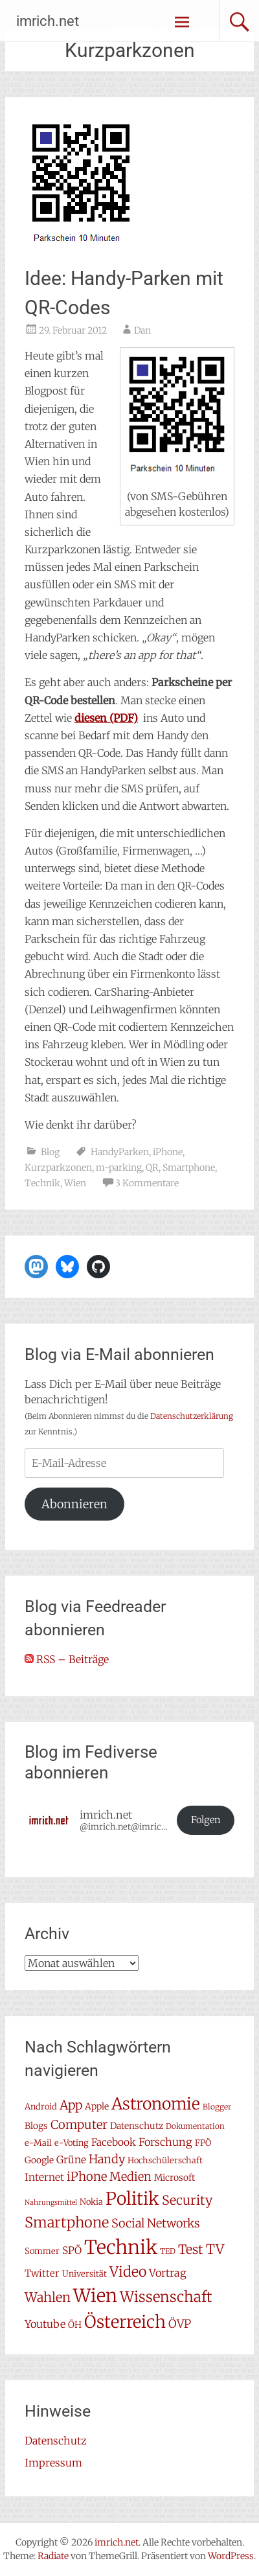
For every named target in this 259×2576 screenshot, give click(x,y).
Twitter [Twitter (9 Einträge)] (42, 2273)
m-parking (119, 1167)
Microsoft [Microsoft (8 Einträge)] (174, 2177)
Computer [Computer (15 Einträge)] (79, 2124)
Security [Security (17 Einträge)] (187, 2200)
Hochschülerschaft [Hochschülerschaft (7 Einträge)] (165, 2160)
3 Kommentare (147, 1183)
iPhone (168, 1152)
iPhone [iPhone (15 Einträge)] (87, 2176)
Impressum (53, 2462)
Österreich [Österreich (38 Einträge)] (125, 2321)
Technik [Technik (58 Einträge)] (120, 2247)
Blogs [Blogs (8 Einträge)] (36, 2126)
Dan (142, 330)
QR (152, 1167)
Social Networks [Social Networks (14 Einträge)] (155, 2223)
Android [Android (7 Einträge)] (41, 2106)
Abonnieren (74, 1504)
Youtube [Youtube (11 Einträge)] (45, 2323)
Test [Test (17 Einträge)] (190, 2249)
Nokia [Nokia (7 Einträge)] (91, 2201)
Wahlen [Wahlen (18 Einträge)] (48, 2297)
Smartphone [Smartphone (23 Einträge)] (67, 2222)
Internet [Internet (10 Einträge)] (44, 2177)
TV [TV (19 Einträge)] (215, 2249)
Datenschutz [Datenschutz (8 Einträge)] (136, 2126)
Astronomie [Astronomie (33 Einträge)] (155, 2104)
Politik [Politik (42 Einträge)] (132, 2198)
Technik (42, 1183)
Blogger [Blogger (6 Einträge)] (217, 2106)
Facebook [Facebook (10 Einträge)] (113, 2142)
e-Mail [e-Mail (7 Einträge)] (38, 2142)
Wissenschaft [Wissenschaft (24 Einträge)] (166, 2297)
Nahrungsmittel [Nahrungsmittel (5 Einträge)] (51, 2202)
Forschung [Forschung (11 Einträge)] (165, 2141)
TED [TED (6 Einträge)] (167, 2251)
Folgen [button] (206, 1820)
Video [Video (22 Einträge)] (127, 2272)
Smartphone (189, 1167)
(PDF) (106, 717)
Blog (50, 1152)
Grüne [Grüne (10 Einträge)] (71, 2160)
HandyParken (120, 1152)
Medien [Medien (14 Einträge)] (130, 2176)
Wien (75, 1183)
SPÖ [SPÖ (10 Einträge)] (72, 2250)
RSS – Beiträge (67, 1659)
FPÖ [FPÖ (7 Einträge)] (203, 2142)
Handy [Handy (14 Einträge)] (107, 2159)
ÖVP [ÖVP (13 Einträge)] (179, 2324)
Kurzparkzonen (58, 1167)
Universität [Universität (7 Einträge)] (84, 2273)
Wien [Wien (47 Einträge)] (95, 2295)
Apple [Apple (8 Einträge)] (97, 2106)
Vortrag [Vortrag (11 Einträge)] (167, 2272)
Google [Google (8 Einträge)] (39, 2160)
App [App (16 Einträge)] (71, 2105)
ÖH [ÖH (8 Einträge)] (75, 2324)
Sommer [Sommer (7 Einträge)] (42, 2251)
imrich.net (47, 21)
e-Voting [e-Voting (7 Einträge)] (71, 2142)
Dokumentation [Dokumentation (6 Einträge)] (195, 2126)
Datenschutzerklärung (191, 1416)
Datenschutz (56, 2440)
